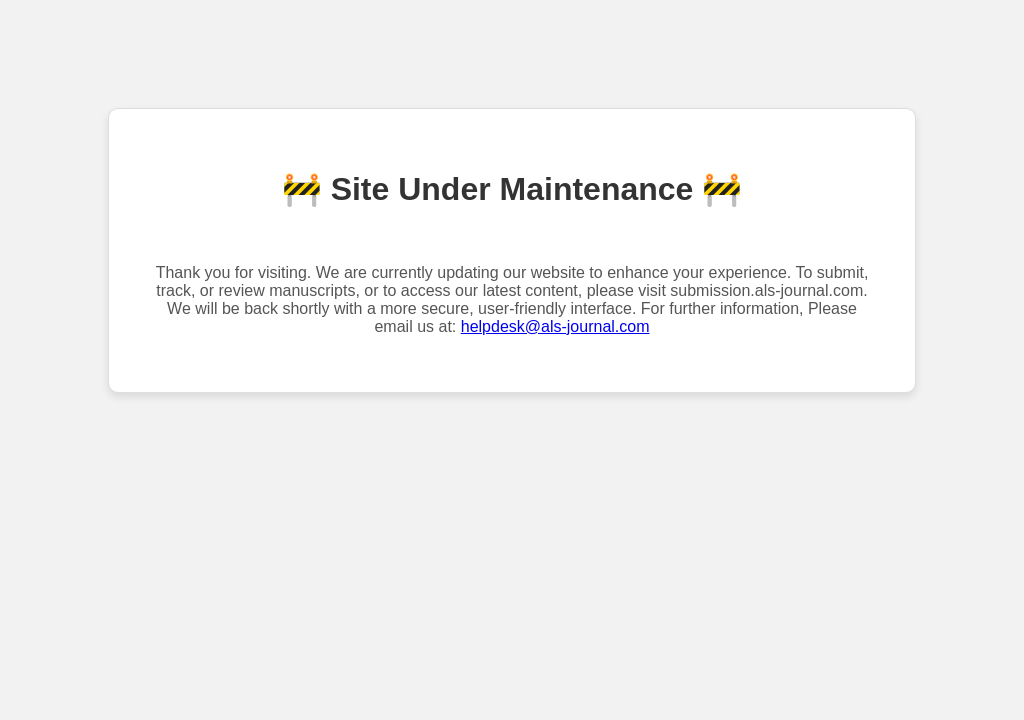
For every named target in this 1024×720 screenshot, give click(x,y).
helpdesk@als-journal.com (555, 326)
